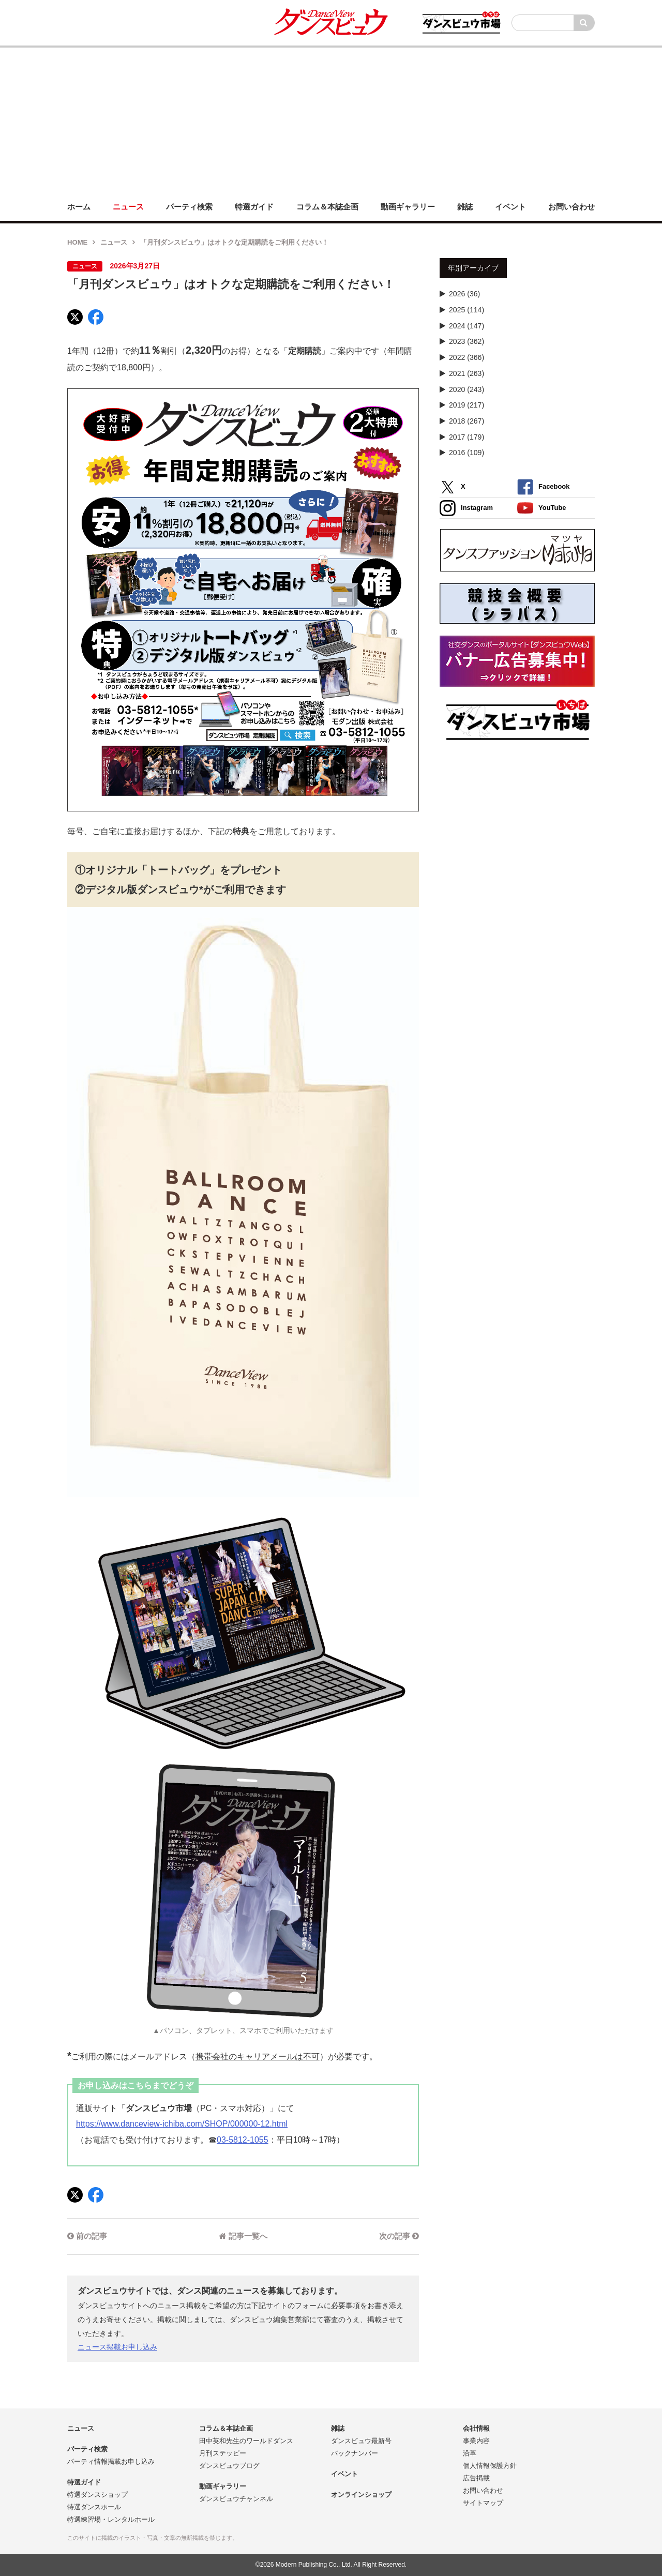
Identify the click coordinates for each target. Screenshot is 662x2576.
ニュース (113, 242)
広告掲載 (476, 2478)
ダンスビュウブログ (229, 2465)
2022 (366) (466, 357)
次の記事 (399, 2236)
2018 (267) (466, 421)
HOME (77, 242)
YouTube (541, 508)
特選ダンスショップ (97, 2494)
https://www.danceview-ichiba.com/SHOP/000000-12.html (182, 2123)
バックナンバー (354, 2453)
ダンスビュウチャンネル (236, 2498)
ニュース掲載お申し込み (117, 2347)
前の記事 (87, 2236)
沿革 (469, 2453)
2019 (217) (466, 405)
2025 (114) (466, 310)
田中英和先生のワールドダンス (246, 2440)
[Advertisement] (331, 120)
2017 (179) (466, 437)
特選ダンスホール (94, 2507)
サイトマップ (483, 2502)
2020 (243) (466, 389)
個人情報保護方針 (490, 2465)
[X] (75, 317)
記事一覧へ (243, 2236)
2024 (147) (466, 326)
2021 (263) (466, 373)
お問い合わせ (483, 2490)
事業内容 (476, 2440)
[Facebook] (95, 317)
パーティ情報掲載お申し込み (111, 2461)
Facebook (543, 487)
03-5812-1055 (242, 2139)
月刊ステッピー (222, 2453)
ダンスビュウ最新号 (361, 2440)
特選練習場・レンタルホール (111, 2519)
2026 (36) (464, 294)
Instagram (466, 508)
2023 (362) (466, 341)
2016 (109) (466, 452)
